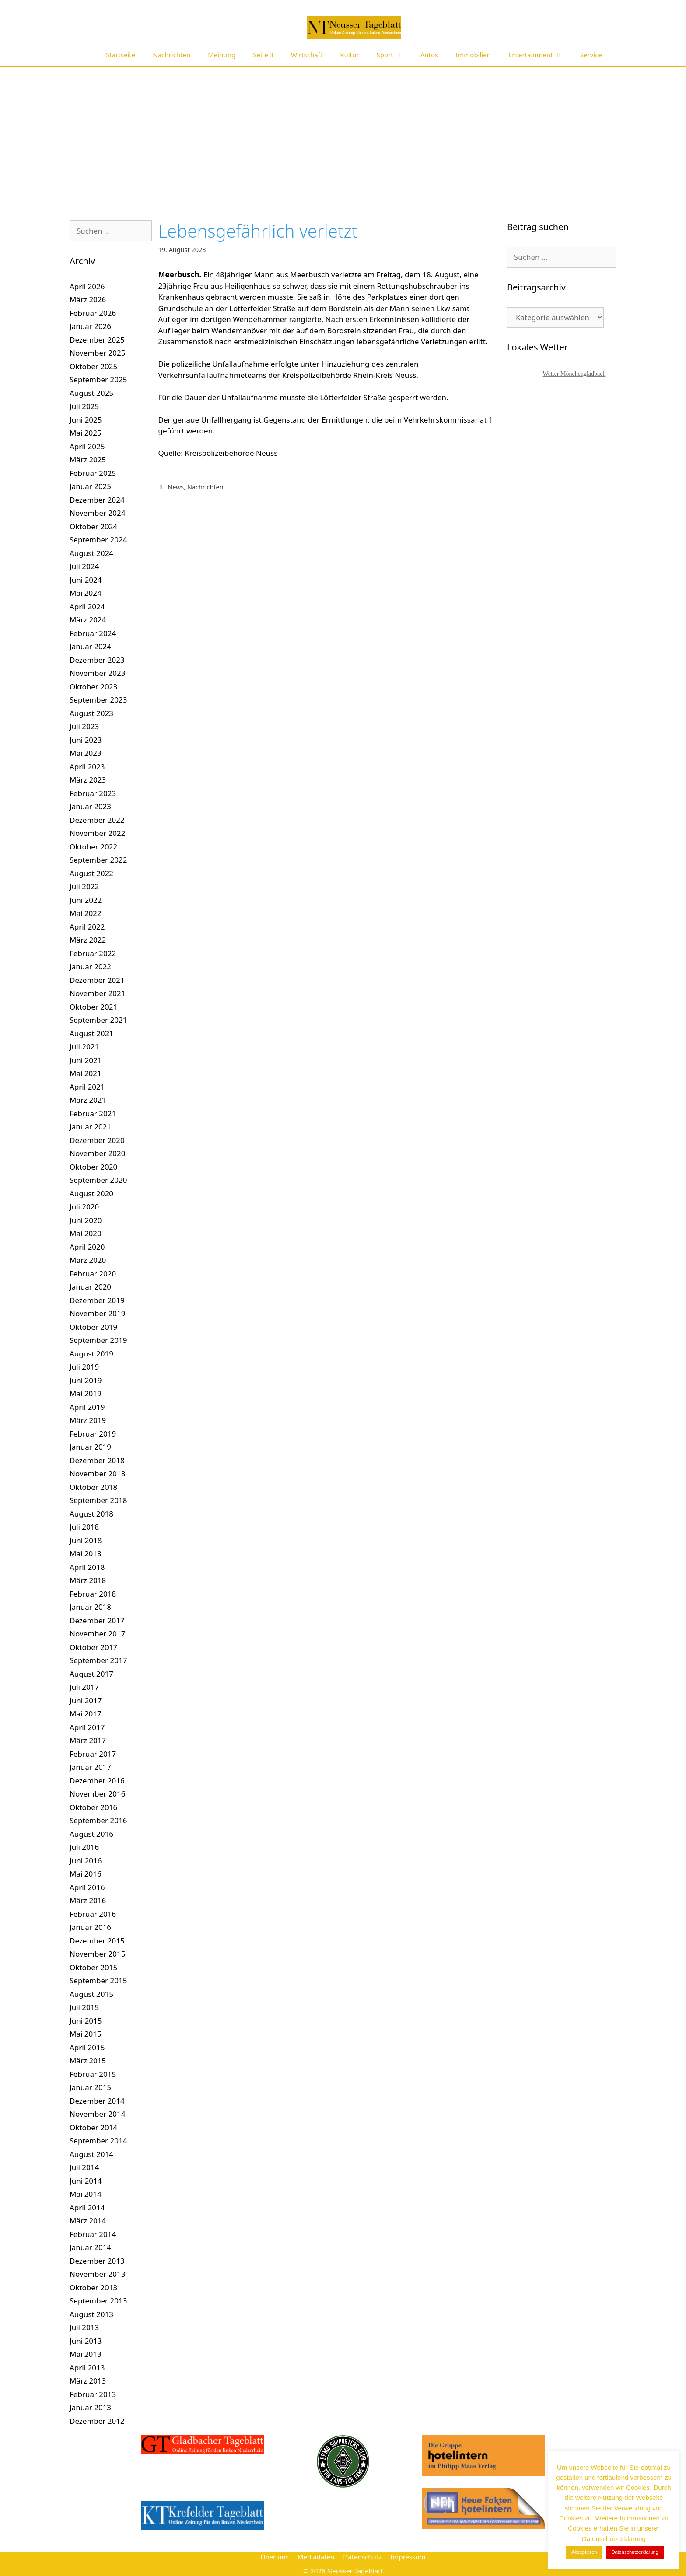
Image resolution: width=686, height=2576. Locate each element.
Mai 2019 (86, 1393)
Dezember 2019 (97, 1300)
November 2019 (97, 1313)
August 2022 (91, 873)
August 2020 (91, 1193)
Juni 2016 (86, 1861)
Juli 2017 (84, 1687)
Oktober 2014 (93, 2127)
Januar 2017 (90, 1767)
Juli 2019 (84, 1367)
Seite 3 (263, 54)
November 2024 (97, 513)
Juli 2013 (84, 2327)
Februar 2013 (93, 2394)
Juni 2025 (86, 420)
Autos (429, 54)
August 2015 (91, 1994)
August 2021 (91, 1033)
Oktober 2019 (93, 1327)
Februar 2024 (93, 633)
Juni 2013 (86, 2341)
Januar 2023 (90, 806)
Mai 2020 (86, 1233)
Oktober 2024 (93, 526)
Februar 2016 (93, 1914)
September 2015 (98, 1980)
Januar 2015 (90, 2087)
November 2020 (97, 1153)
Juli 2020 (84, 1207)
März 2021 (88, 1100)
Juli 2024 (84, 566)
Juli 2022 (84, 886)
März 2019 (88, 1420)
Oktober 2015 (93, 1967)
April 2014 (87, 2207)
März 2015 (88, 2060)
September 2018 (98, 1500)
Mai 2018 (86, 1553)
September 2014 (98, 2141)
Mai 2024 (86, 593)
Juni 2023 (86, 740)
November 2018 (97, 1473)
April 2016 (87, 1887)
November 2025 (97, 353)
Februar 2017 (93, 1754)
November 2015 (97, 1954)
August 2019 (91, 1354)
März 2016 (88, 1900)
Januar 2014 (90, 2247)
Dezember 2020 (97, 1140)
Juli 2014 (84, 2167)
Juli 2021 (84, 1047)
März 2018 (88, 1580)
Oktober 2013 (93, 2287)
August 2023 (91, 713)
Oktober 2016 (93, 1807)
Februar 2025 (93, 473)
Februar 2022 (93, 953)
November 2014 (97, 2114)
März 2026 (88, 299)
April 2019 (87, 1407)
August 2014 (91, 2154)
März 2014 (88, 2221)
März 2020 (88, 1260)
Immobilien (473, 54)
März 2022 (88, 940)
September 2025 (98, 379)
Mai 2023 (86, 753)
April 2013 (87, 2368)
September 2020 (98, 1180)
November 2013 (97, 2274)
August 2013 (91, 2314)
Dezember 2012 (97, 2421)
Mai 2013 (86, 2354)
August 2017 (91, 1674)
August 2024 (91, 553)
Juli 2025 (84, 406)
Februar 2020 (93, 1274)
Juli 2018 (84, 1527)
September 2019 (98, 1340)
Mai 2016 (86, 1874)
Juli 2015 (84, 2007)
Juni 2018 (86, 1540)
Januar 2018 (90, 1607)
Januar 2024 (90, 646)
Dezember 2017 (97, 1620)
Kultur (349, 54)
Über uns (274, 2556)
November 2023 (97, 673)
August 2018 (91, 1514)
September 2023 (98, 700)
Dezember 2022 (97, 820)
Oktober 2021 (93, 1007)
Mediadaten (316, 2556)
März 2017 (88, 1740)
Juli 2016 (84, 1847)
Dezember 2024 (97, 500)
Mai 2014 (86, 2194)
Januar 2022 (90, 966)
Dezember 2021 (97, 980)
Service (591, 54)
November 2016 (97, 1794)
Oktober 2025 (93, 366)
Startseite (120, 54)
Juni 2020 (86, 1220)
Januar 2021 (90, 1127)
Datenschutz (362, 2556)
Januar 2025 (90, 486)
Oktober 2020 (93, 1167)
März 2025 (88, 459)
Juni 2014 (86, 2181)
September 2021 (98, 1020)
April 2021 (87, 1087)
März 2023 (88, 780)
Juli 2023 (84, 726)
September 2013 (98, 2301)
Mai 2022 (86, 913)
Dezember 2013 (97, 2261)
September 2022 (98, 860)
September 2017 (98, 1660)
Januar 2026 (90, 326)
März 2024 (88, 620)
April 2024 (87, 606)
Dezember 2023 (97, 660)
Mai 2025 (86, 433)
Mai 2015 (86, 2034)
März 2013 (88, 2381)
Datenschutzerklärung (635, 2552)
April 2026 (87, 286)
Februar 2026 (93, 313)
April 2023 (87, 767)
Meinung (221, 54)
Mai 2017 (86, 1714)
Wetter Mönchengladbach (574, 373)
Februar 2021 (93, 1113)
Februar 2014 (93, 2234)
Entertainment (539, 55)
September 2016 (98, 1820)
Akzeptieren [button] (584, 2552)
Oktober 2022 (93, 847)
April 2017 (87, 1727)
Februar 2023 (93, 793)
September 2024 (98, 540)
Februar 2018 (93, 1594)
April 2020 (87, 1247)
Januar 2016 (90, 1927)
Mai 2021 (86, 1073)
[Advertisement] (343, 133)
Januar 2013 (90, 2407)
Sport (394, 55)
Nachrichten (171, 54)
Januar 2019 (90, 1447)
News (176, 487)
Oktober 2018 (93, 1487)
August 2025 (91, 393)
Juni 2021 (86, 1060)
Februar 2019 (93, 1434)
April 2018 (87, 1567)
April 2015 (87, 2047)
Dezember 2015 (97, 1941)
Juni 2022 (86, 900)
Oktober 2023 (93, 687)
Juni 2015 (86, 2021)
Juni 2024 (86, 580)
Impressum (407, 2556)
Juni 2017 (86, 1700)
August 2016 (91, 1834)
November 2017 (97, 1634)
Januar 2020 (90, 1287)
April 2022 (87, 927)
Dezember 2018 (97, 1460)
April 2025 (87, 446)
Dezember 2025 (97, 340)
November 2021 (97, 993)
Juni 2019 (86, 1380)
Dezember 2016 (97, 1781)
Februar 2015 (93, 2074)
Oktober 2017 (93, 1647)
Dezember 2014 (97, 2101)
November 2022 (97, 833)
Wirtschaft (306, 54)
